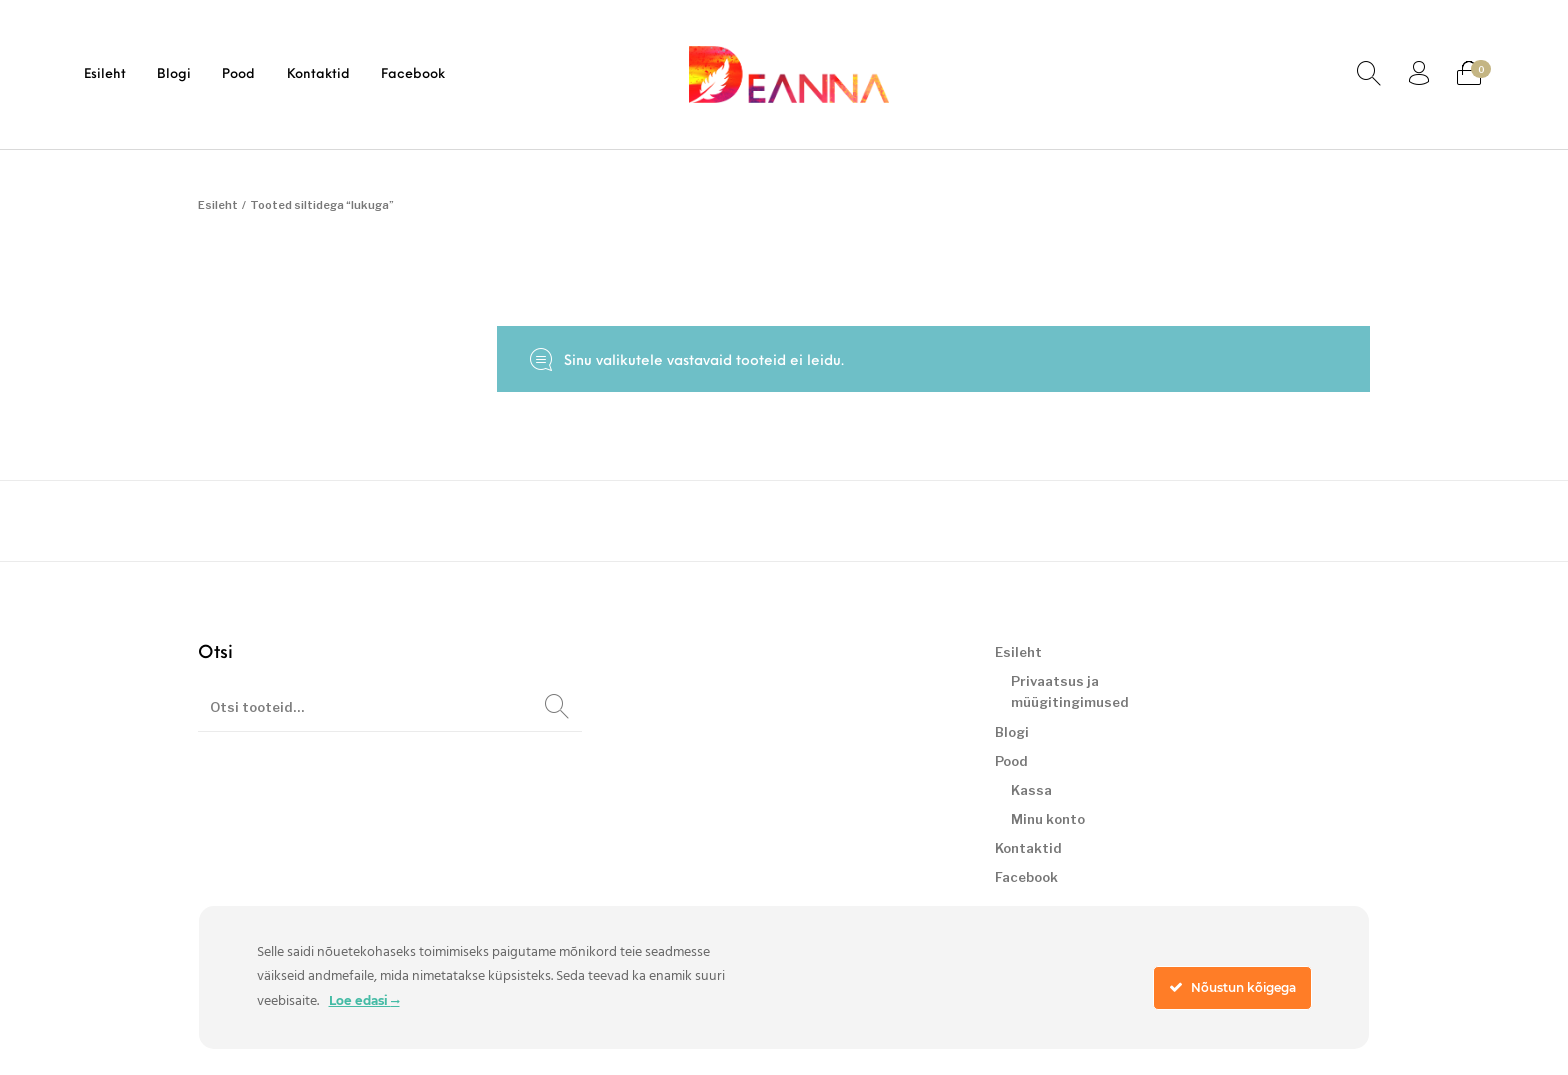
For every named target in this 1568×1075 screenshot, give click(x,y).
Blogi (1012, 732)
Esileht (218, 205)
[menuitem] (104, 74)
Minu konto (1048, 819)
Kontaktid (1028, 848)
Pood (1011, 761)
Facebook (1026, 877)
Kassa (1031, 790)
